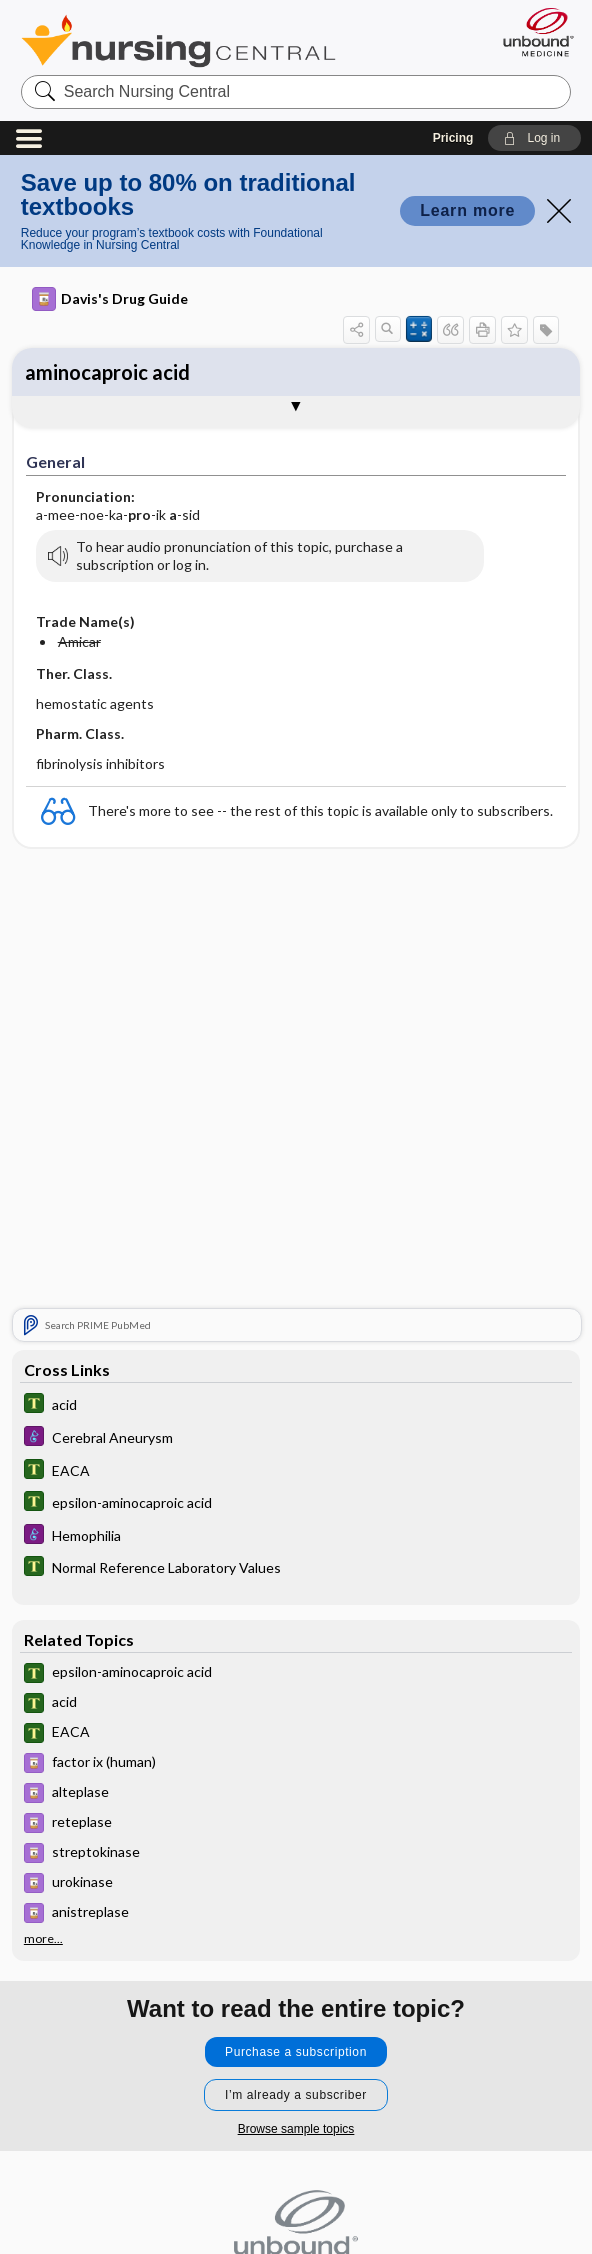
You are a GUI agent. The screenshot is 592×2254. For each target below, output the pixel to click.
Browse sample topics (296, 2129)
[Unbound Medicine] (532, 32)
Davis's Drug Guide (110, 299)
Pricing (453, 138)
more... (43, 1939)
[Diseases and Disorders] (296, 1438)
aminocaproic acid (107, 372)
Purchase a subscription (296, 2052)
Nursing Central (178, 41)
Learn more (467, 210)
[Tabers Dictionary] (296, 1405)
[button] (534, 138)
